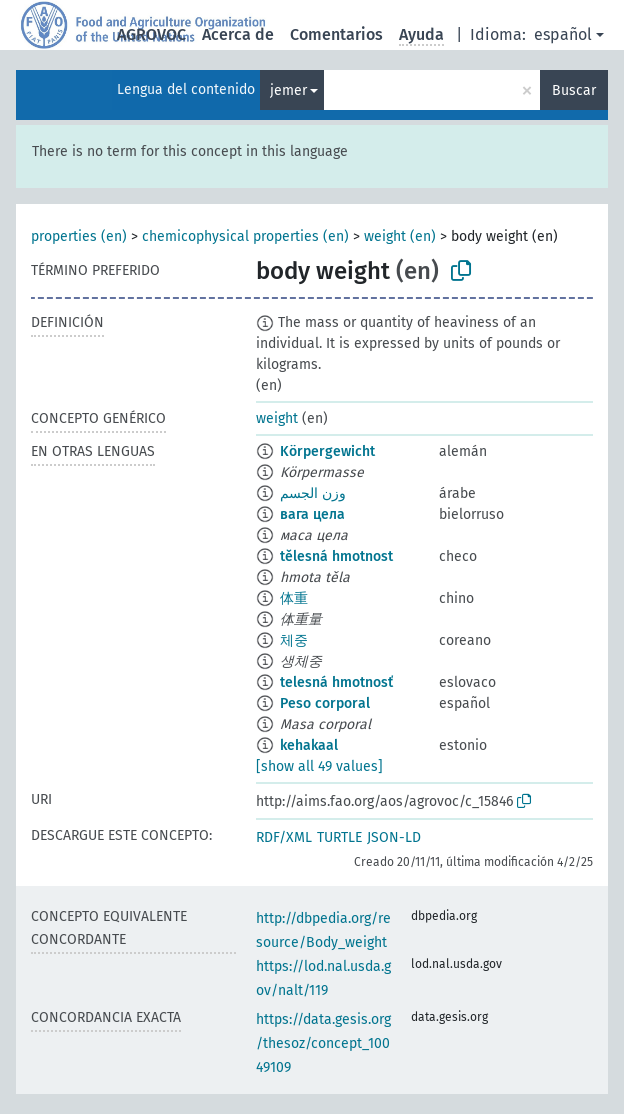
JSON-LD (394, 837)
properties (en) (79, 236)
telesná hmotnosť (336, 682)
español (563, 34)
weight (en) (400, 236)
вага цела (312, 514)
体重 (294, 598)
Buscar (574, 90)
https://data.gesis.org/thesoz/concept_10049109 (323, 1043)
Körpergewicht (327, 451)
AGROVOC (151, 34)
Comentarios (336, 34)
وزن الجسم (313, 493)
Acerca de (238, 34)
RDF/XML (284, 837)
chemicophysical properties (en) (245, 236)
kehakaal (309, 745)
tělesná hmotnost (336, 556)
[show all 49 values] (319, 766)
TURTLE (339, 837)
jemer (288, 90)
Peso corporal (325, 703)
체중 (294, 640)
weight (277, 418)
